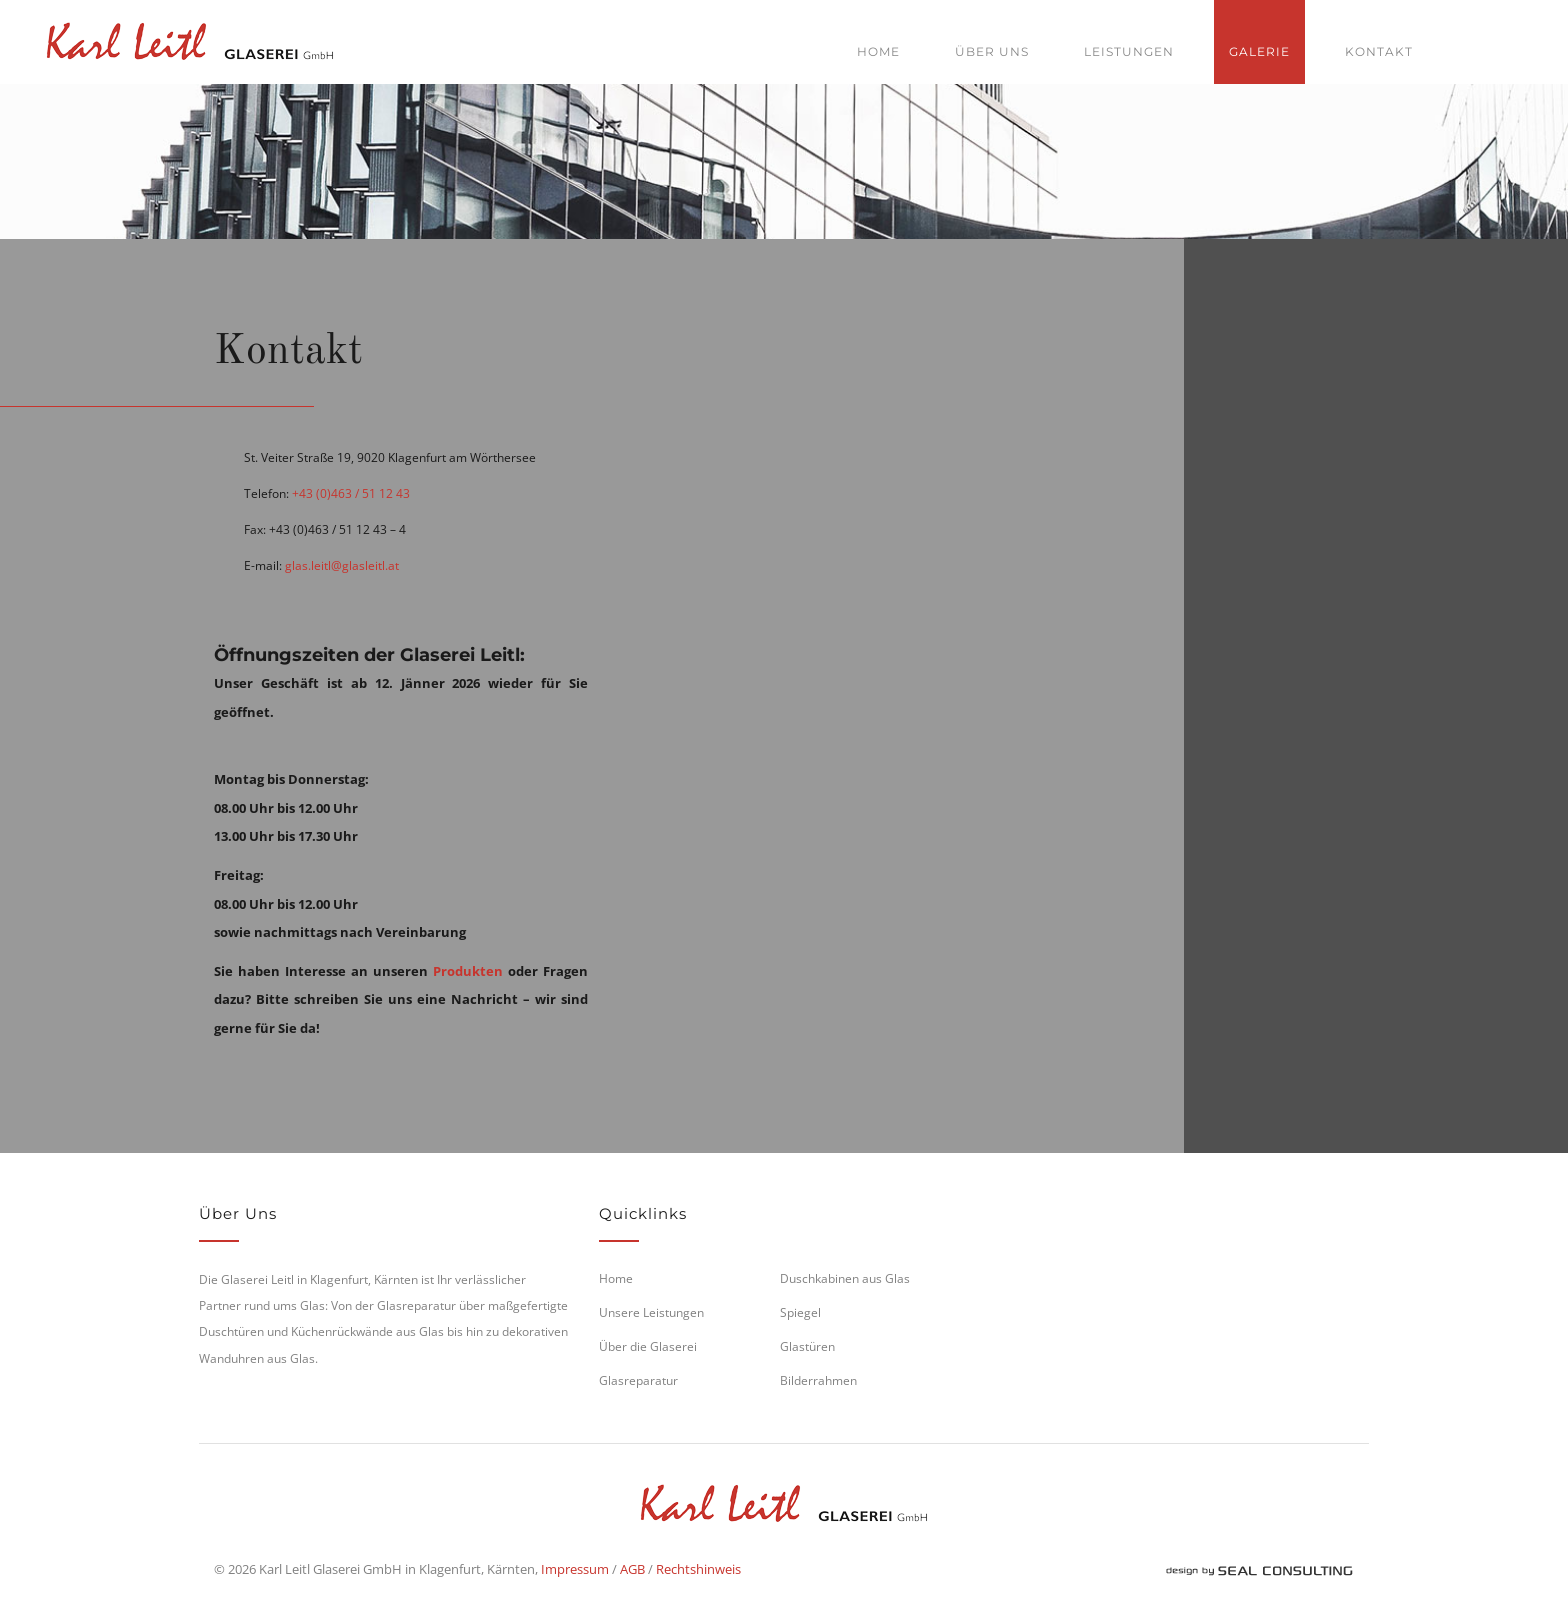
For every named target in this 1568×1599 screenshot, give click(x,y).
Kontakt (1379, 51)
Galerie (1259, 51)
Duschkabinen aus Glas (845, 1278)
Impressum (575, 1569)
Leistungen (1129, 51)
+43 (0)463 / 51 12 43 (351, 493)
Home (878, 51)
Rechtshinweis (698, 1569)
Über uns (992, 51)
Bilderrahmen (818, 1380)
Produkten (468, 971)
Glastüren (807, 1346)
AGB (632, 1569)
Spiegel (800, 1312)
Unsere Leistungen (651, 1312)
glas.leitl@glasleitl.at (342, 565)
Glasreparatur (638, 1380)
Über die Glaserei (648, 1346)
